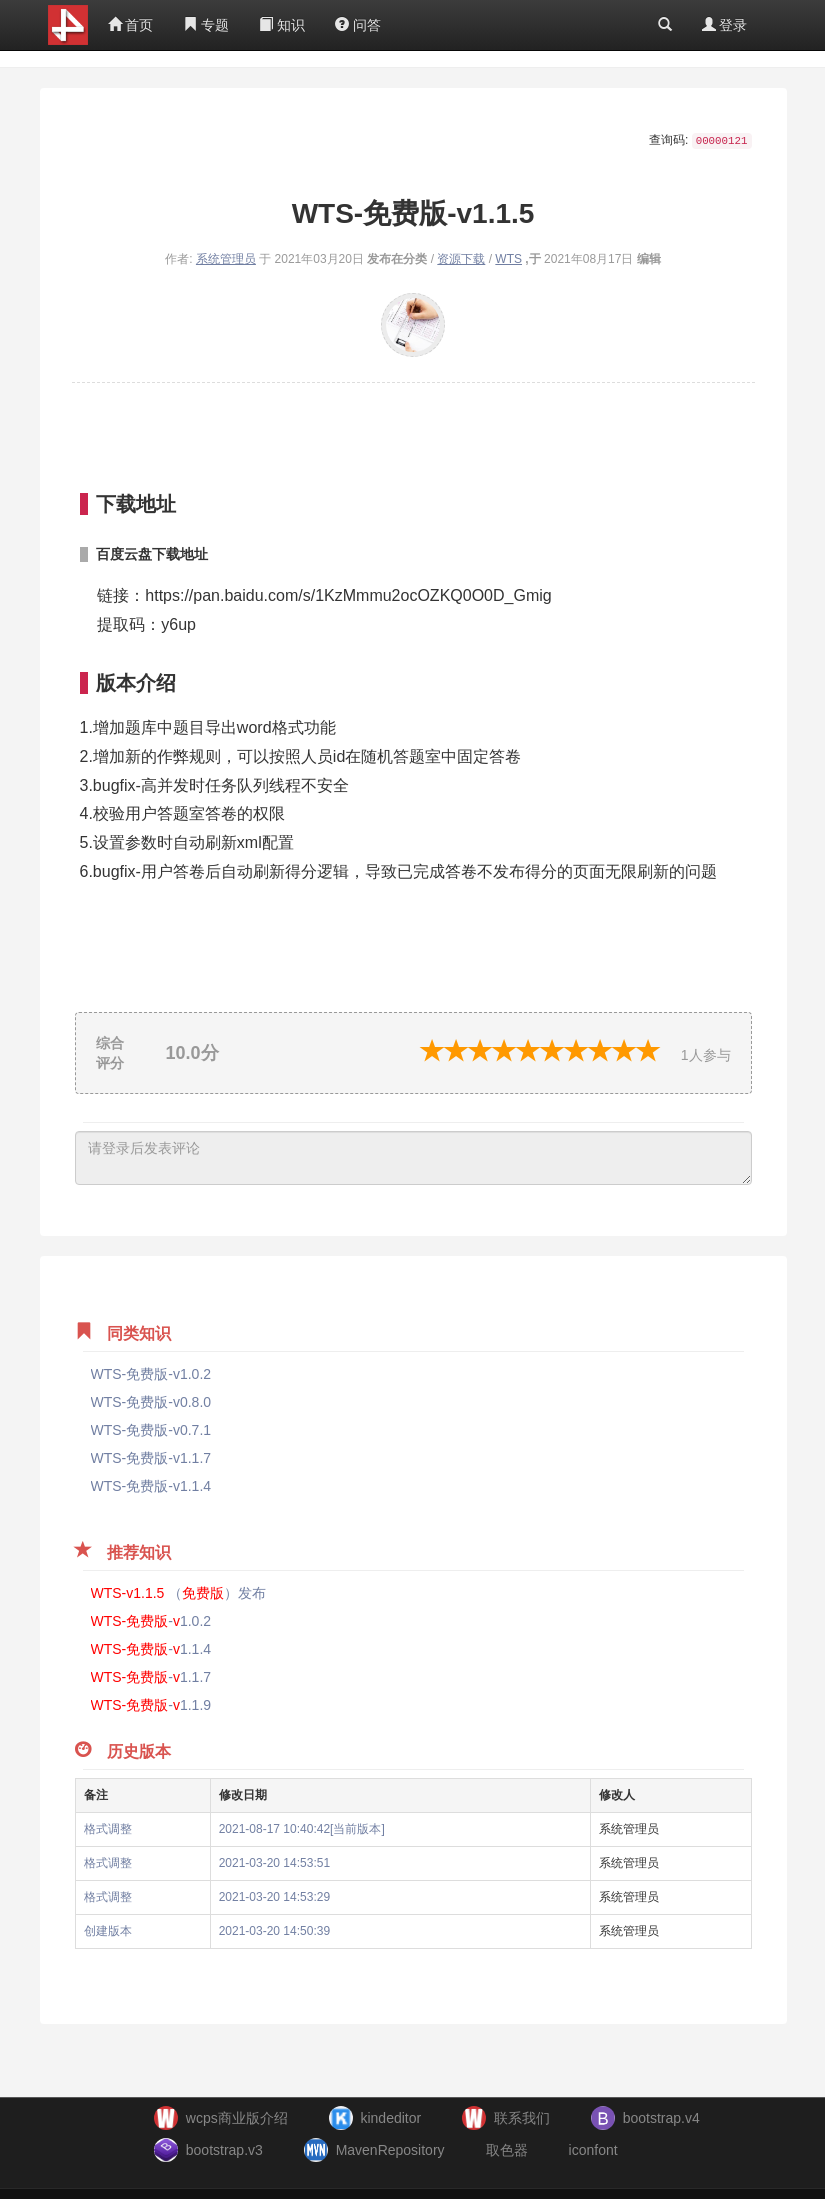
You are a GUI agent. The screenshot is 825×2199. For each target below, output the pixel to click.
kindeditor (390, 2118)
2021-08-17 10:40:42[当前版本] (302, 1829)
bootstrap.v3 (224, 2150)
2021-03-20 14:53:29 (274, 1897)
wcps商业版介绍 (237, 2118)
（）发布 (179, 1593)
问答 (358, 25)
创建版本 (108, 1931)
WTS (508, 259)
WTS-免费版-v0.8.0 (151, 1402)
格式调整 (108, 1829)
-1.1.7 (151, 1677)
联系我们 (522, 2118)
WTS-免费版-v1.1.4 (151, 1486)
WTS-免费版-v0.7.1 (151, 1430)
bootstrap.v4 (661, 2118)
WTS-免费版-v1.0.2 (151, 1374)
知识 (282, 25)
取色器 (507, 2150)
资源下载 (461, 259)
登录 (725, 25)
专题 (206, 25)
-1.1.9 (151, 1705)
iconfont (593, 2150)
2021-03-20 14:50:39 (274, 1931)
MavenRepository (390, 2150)
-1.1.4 (151, 1649)
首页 (131, 25)
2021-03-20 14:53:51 (274, 1863)
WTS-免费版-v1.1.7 (151, 1458)
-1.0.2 (151, 1621)
